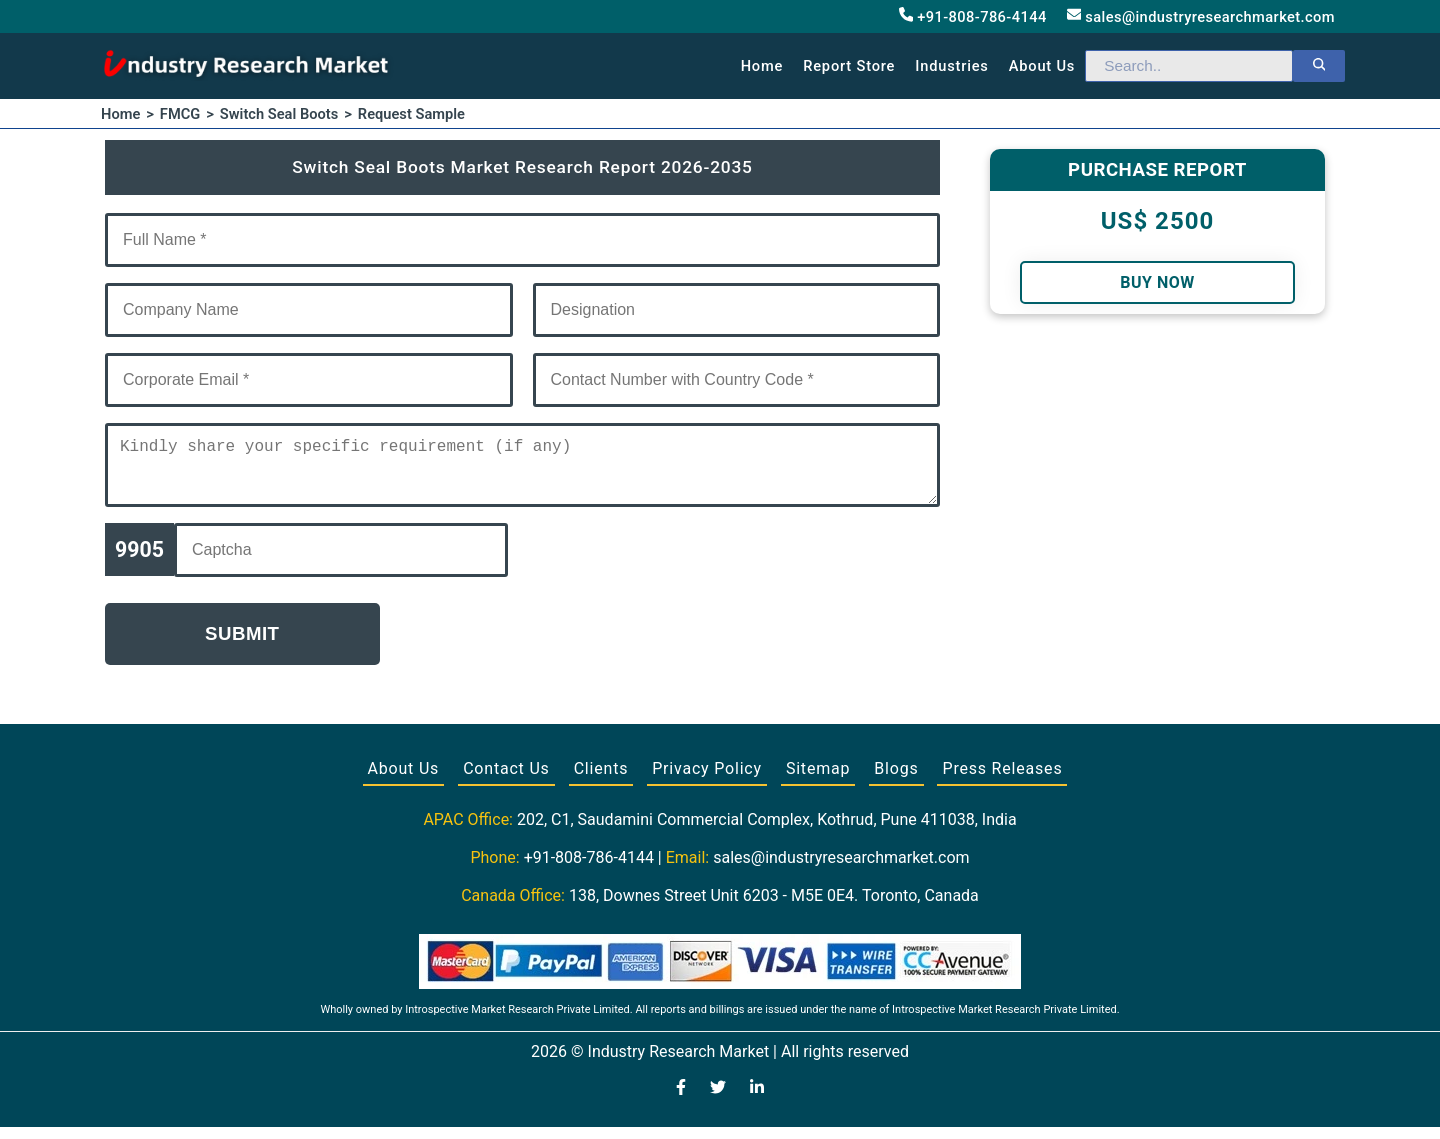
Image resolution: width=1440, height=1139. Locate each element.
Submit (242, 645)
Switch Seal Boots (279, 114)
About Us (404, 780)
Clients (601, 780)
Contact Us (506, 780)
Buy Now (1157, 282)
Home (762, 66)
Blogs (896, 780)
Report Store (849, 66)
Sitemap (818, 780)
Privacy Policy (707, 780)
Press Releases (1002, 780)
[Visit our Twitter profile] (718, 1101)
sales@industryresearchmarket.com (1201, 16)
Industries (951, 66)
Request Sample (411, 114)
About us (1042, 66)
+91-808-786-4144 (973, 16)
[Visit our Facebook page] (681, 1101)
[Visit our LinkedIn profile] (757, 1101)
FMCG (180, 114)
